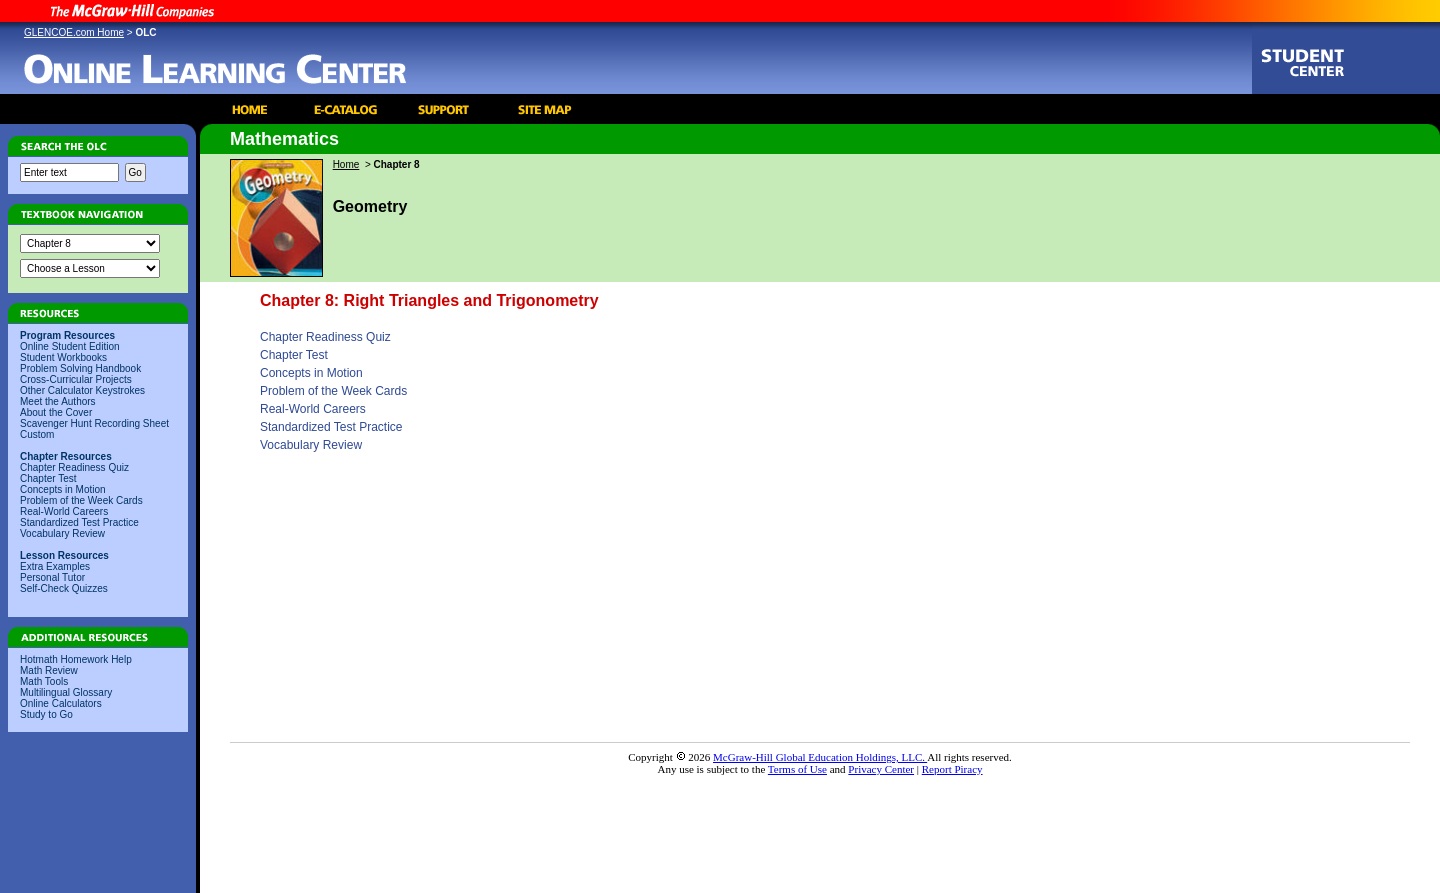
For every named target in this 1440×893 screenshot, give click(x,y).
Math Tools (44, 681)
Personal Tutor (52, 577)
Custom (37, 434)
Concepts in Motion (63, 489)
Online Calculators (61, 703)
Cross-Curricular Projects (76, 379)
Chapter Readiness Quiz (74, 467)
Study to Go (46, 714)
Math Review (49, 670)
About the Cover (56, 412)
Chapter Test (48, 478)
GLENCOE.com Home (74, 32)
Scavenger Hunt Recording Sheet (94, 423)
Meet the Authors (58, 401)
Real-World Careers (64, 511)
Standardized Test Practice (79, 522)
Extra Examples (55, 566)
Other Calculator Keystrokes (82, 390)
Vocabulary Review (62, 533)
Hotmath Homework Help (76, 659)
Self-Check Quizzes (64, 588)
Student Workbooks (63, 357)
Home (346, 164)
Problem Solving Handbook (80, 368)
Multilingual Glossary (66, 692)
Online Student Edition (70, 346)
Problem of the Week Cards (81, 500)
